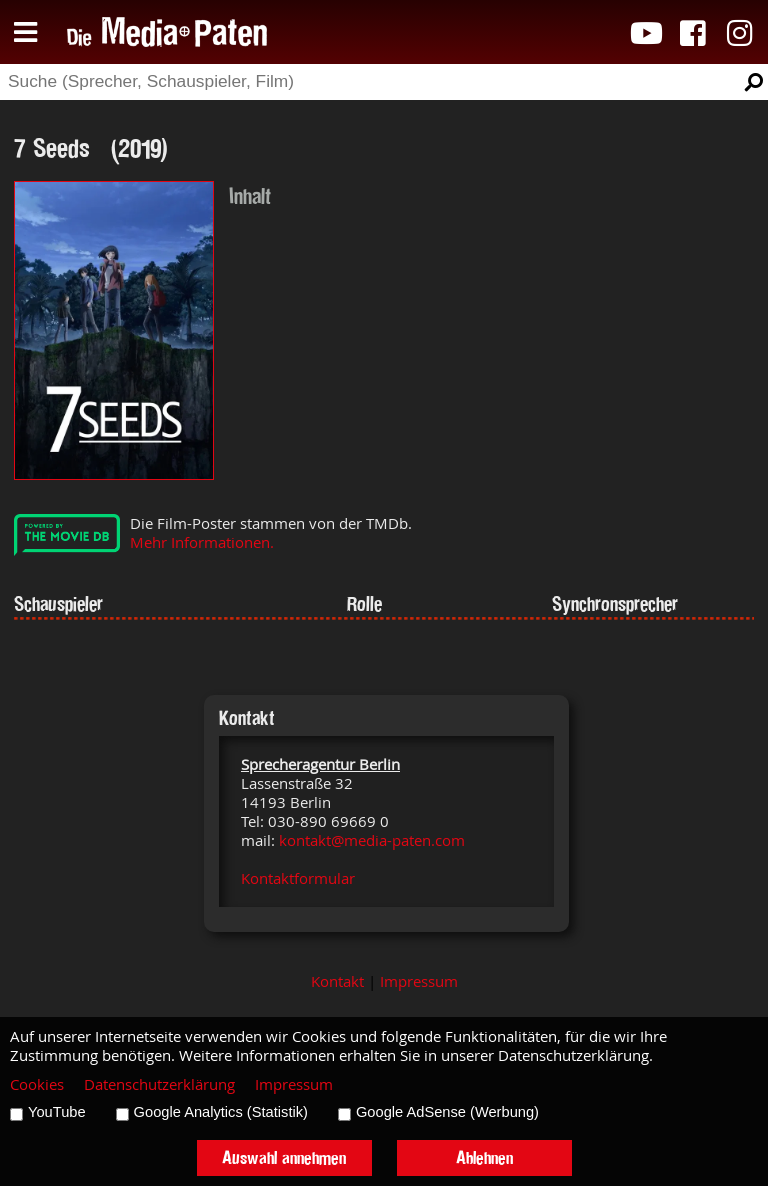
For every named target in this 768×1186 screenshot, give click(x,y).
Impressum (419, 981)
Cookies (37, 1084)
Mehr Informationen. (202, 542)
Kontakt (337, 981)
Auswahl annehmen (284, 1157)
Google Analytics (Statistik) (221, 1112)
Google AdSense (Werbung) (447, 1112)
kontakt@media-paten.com (372, 840)
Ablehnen (484, 1157)
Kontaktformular (298, 878)
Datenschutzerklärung (159, 1084)
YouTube (57, 1112)
